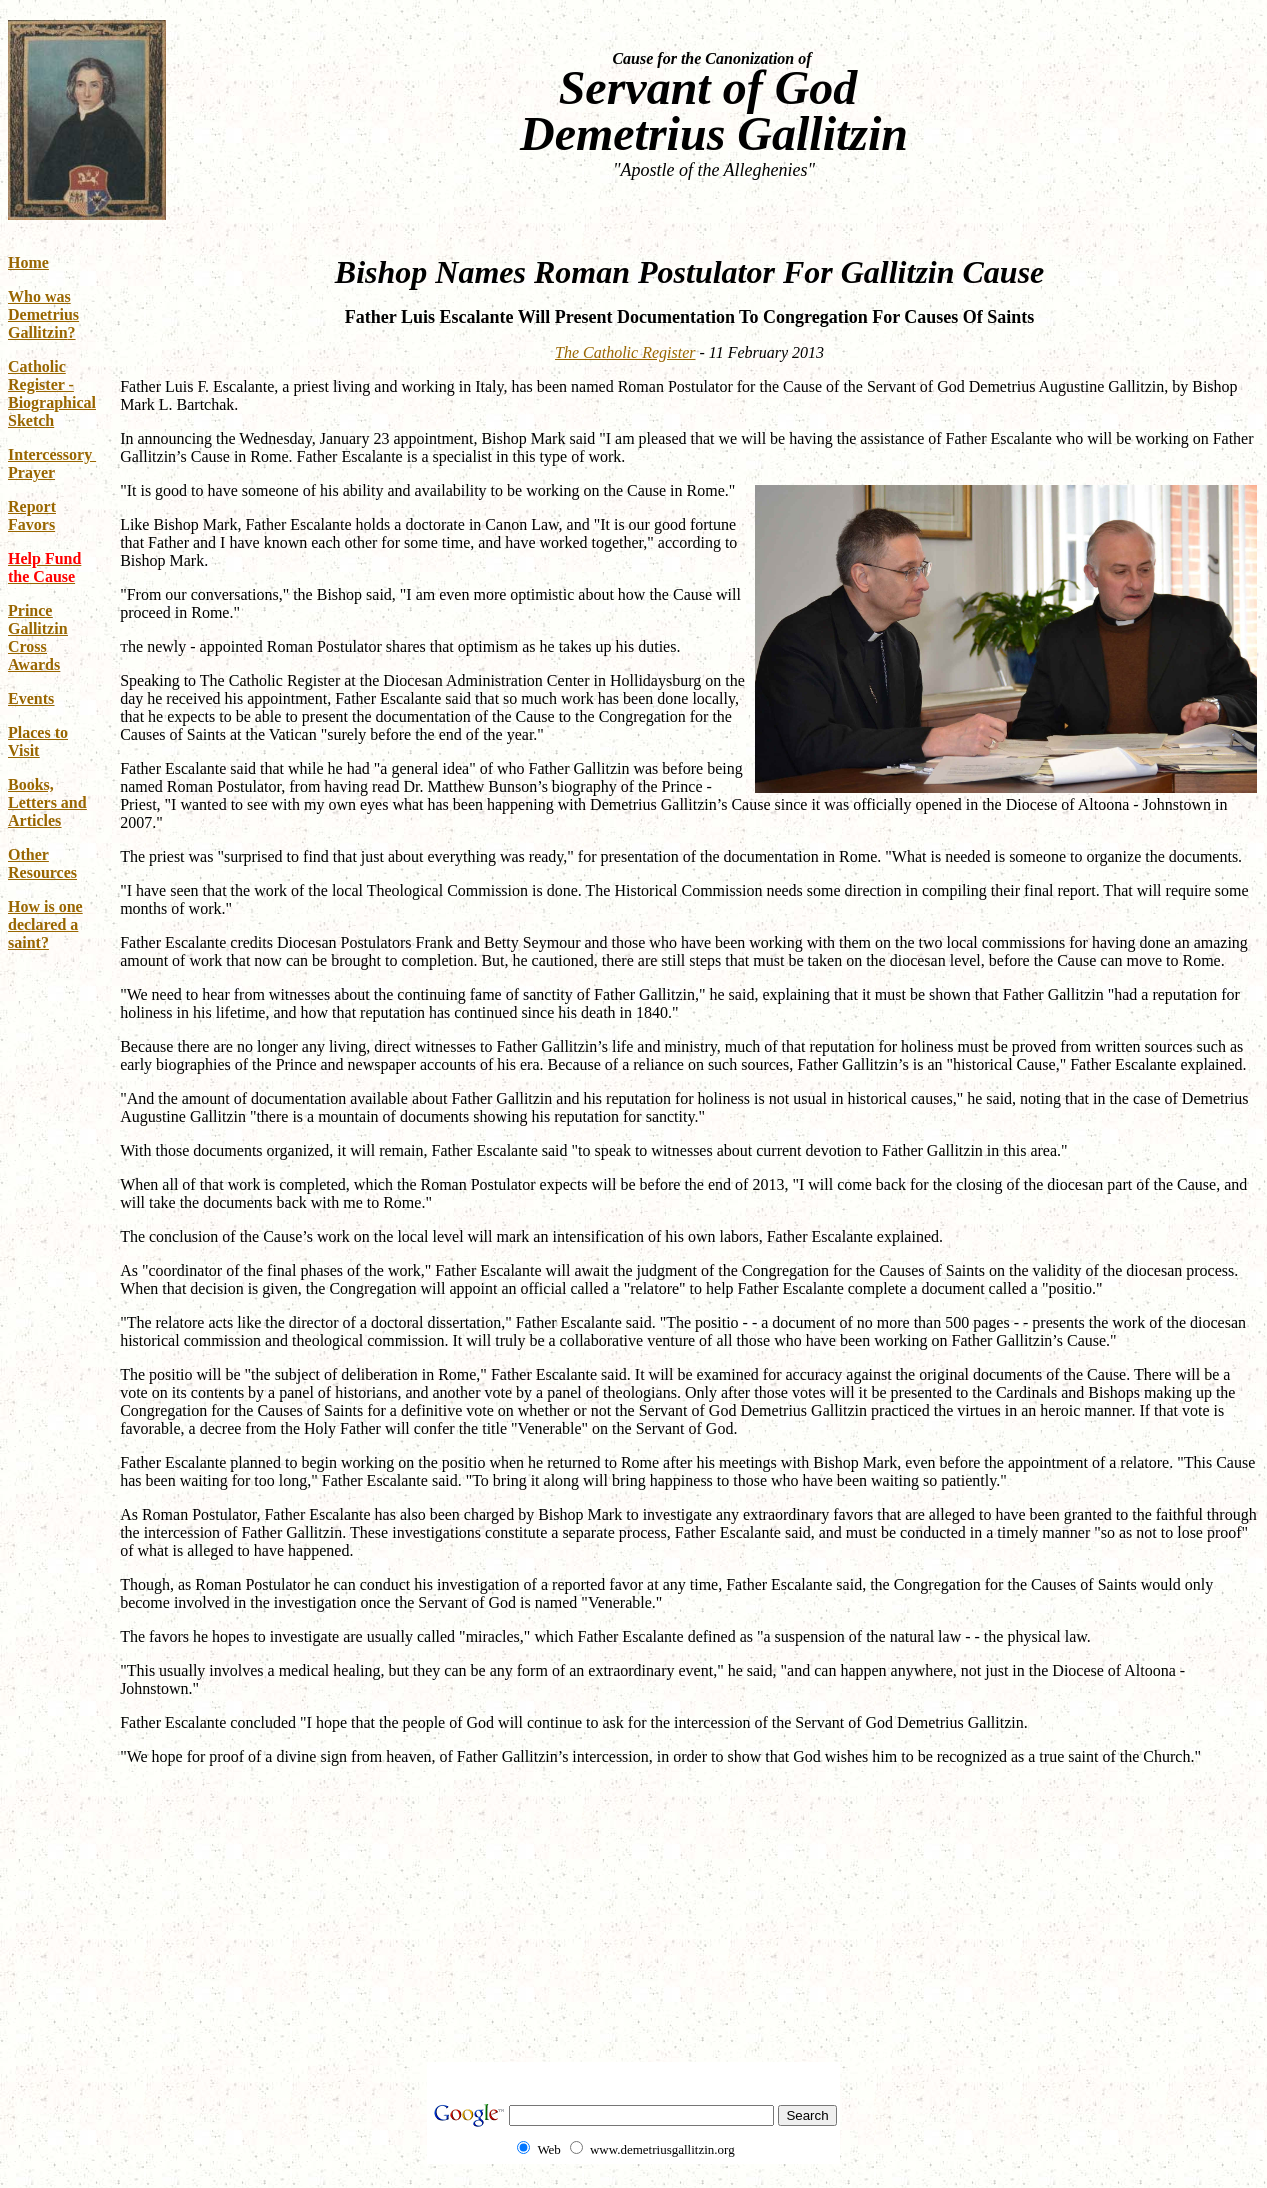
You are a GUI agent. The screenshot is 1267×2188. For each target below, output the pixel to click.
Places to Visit (38, 741)
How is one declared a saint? (45, 924)
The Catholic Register (625, 352)
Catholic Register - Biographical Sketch (52, 393)
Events (31, 698)
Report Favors (32, 515)
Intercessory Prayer (52, 463)
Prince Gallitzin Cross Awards (38, 637)
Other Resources (42, 863)
